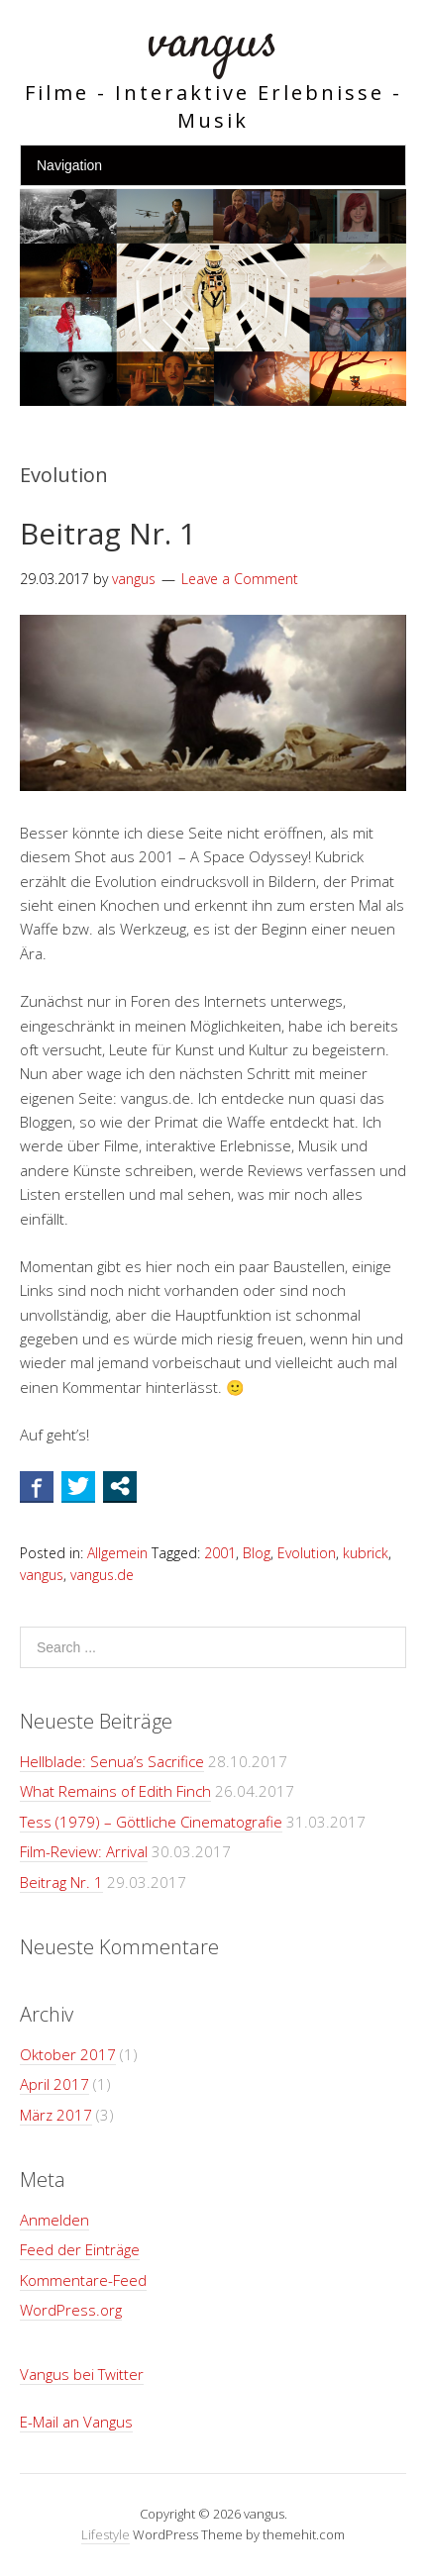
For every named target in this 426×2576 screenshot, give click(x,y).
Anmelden (54, 2219)
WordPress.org (71, 2310)
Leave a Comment (239, 578)
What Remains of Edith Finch (115, 1791)
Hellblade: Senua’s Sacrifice (112, 1761)
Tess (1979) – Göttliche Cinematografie (151, 1822)
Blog (256, 1552)
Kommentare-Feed (83, 2280)
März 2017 (56, 2115)
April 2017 (54, 2084)
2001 (220, 1552)
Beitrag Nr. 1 (108, 533)
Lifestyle (105, 2534)
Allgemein (117, 1552)
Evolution (306, 1552)
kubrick (365, 1552)
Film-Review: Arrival (84, 1851)
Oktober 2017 (68, 2054)
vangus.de (102, 1574)
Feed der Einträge (80, 2249)
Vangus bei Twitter (82, 2374)
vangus (213, 44)
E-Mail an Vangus (76, 2421)
